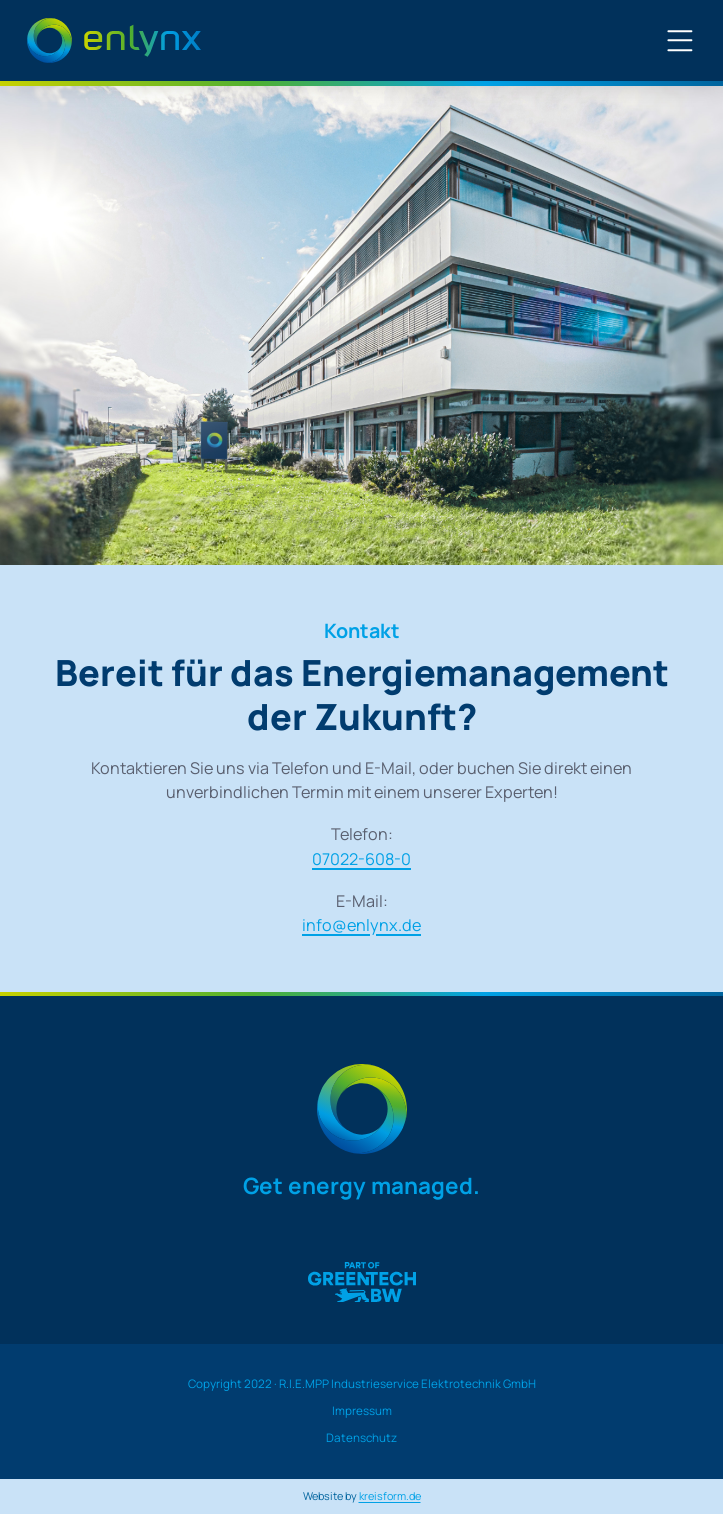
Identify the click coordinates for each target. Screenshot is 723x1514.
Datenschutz (361, 1438)
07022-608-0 (361, 859)
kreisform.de (390, 1495)
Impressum (362, 1411)
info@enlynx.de (361, 925)
